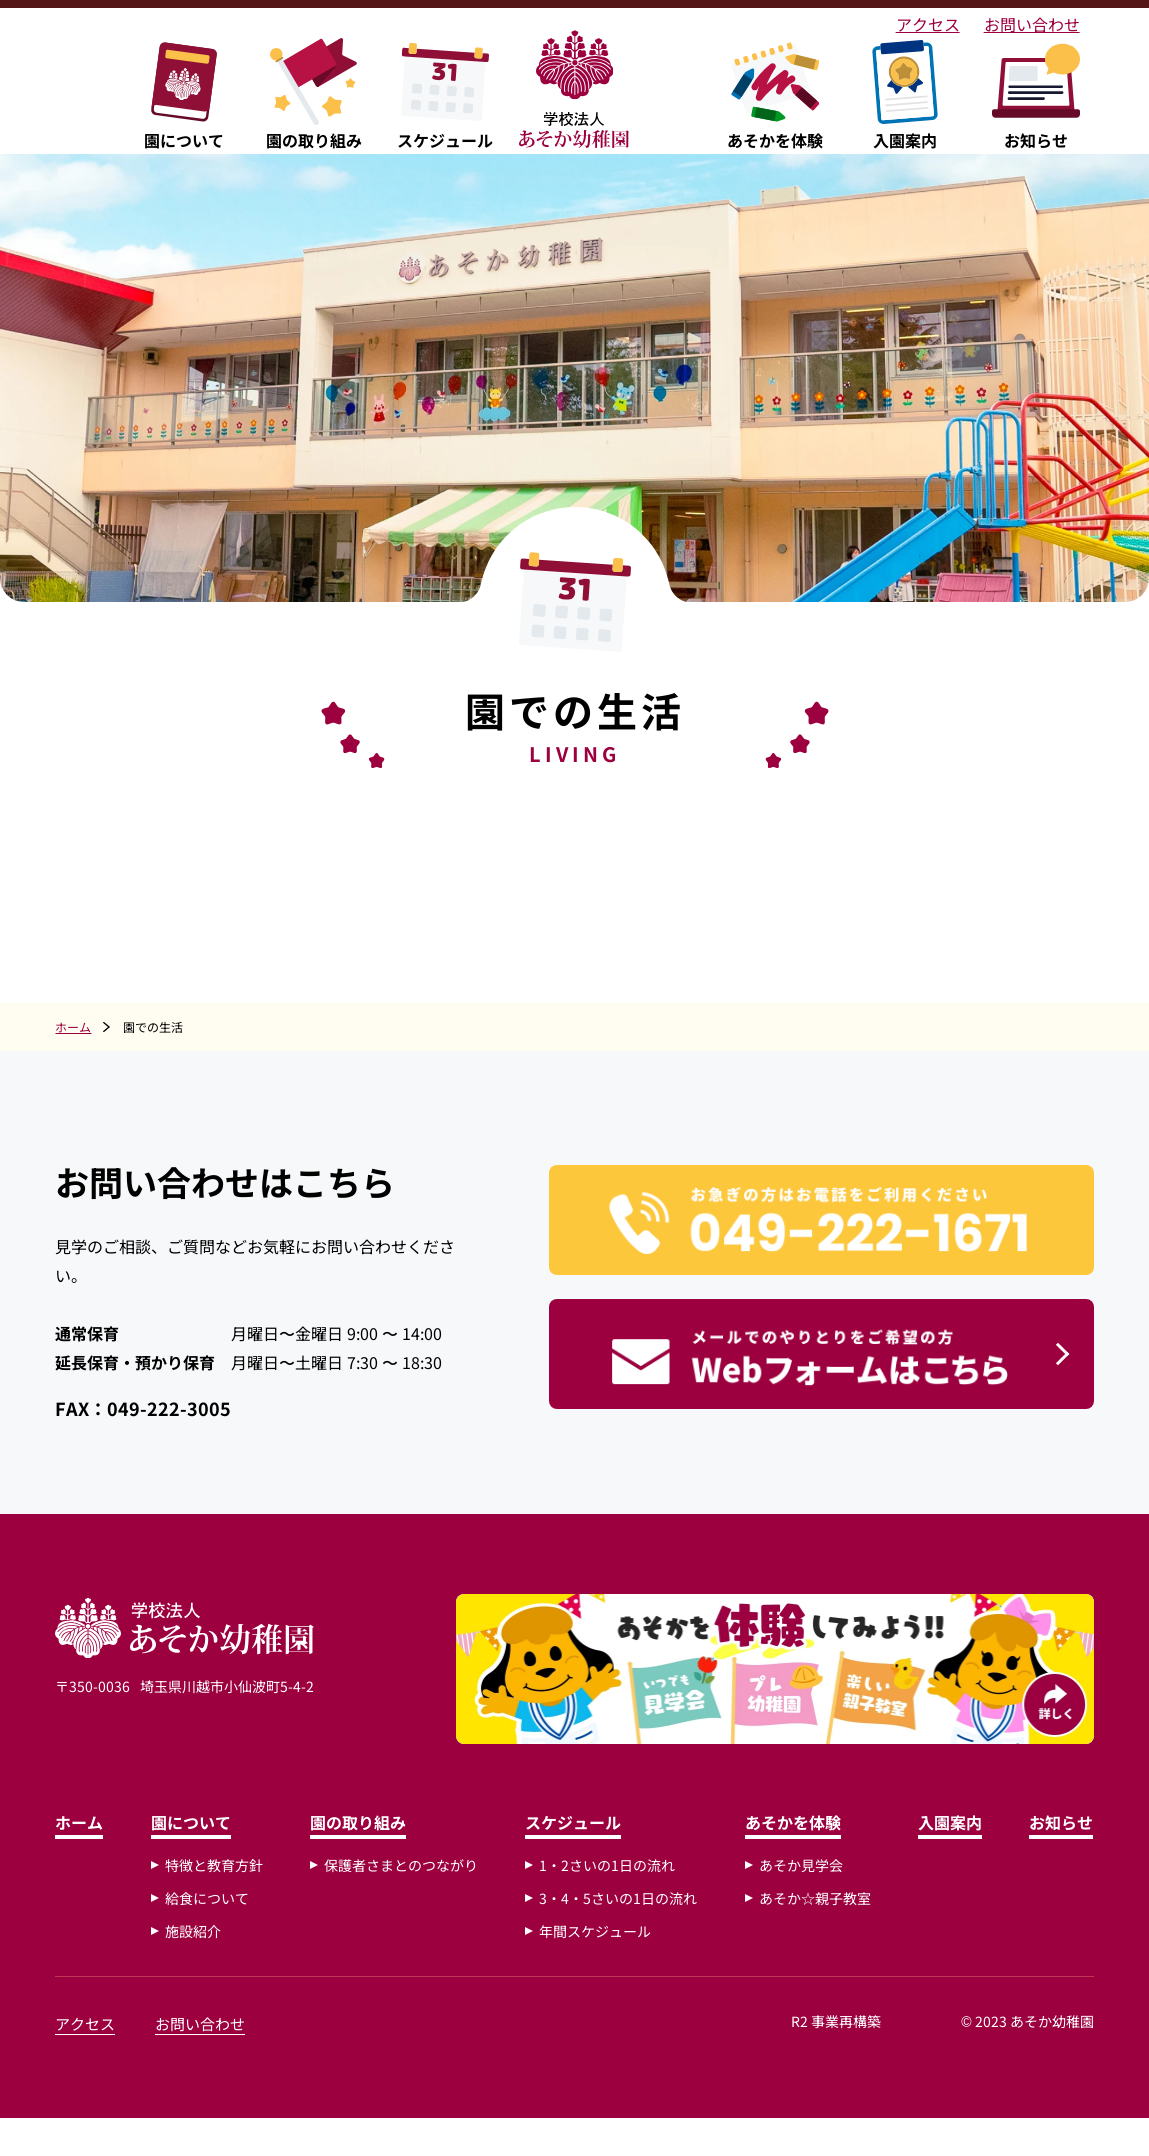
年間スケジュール (595, 1969)
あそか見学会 (799, 1903)
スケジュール (573, 1860)
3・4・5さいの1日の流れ (618, 1936)
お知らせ (1057, 1860)
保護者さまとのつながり (403, 1903)
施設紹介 (196, 1969)
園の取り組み (360, 1860)
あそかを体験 (791, 1860)
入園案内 (947, 1860)
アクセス (909, 22)
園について (194, 1860)
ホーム (84, 1860)
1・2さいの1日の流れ (607, 1903)
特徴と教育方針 (217, 1903)
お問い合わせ (1003, 22)
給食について (210, 1936)
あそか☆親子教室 (813, 1936)
